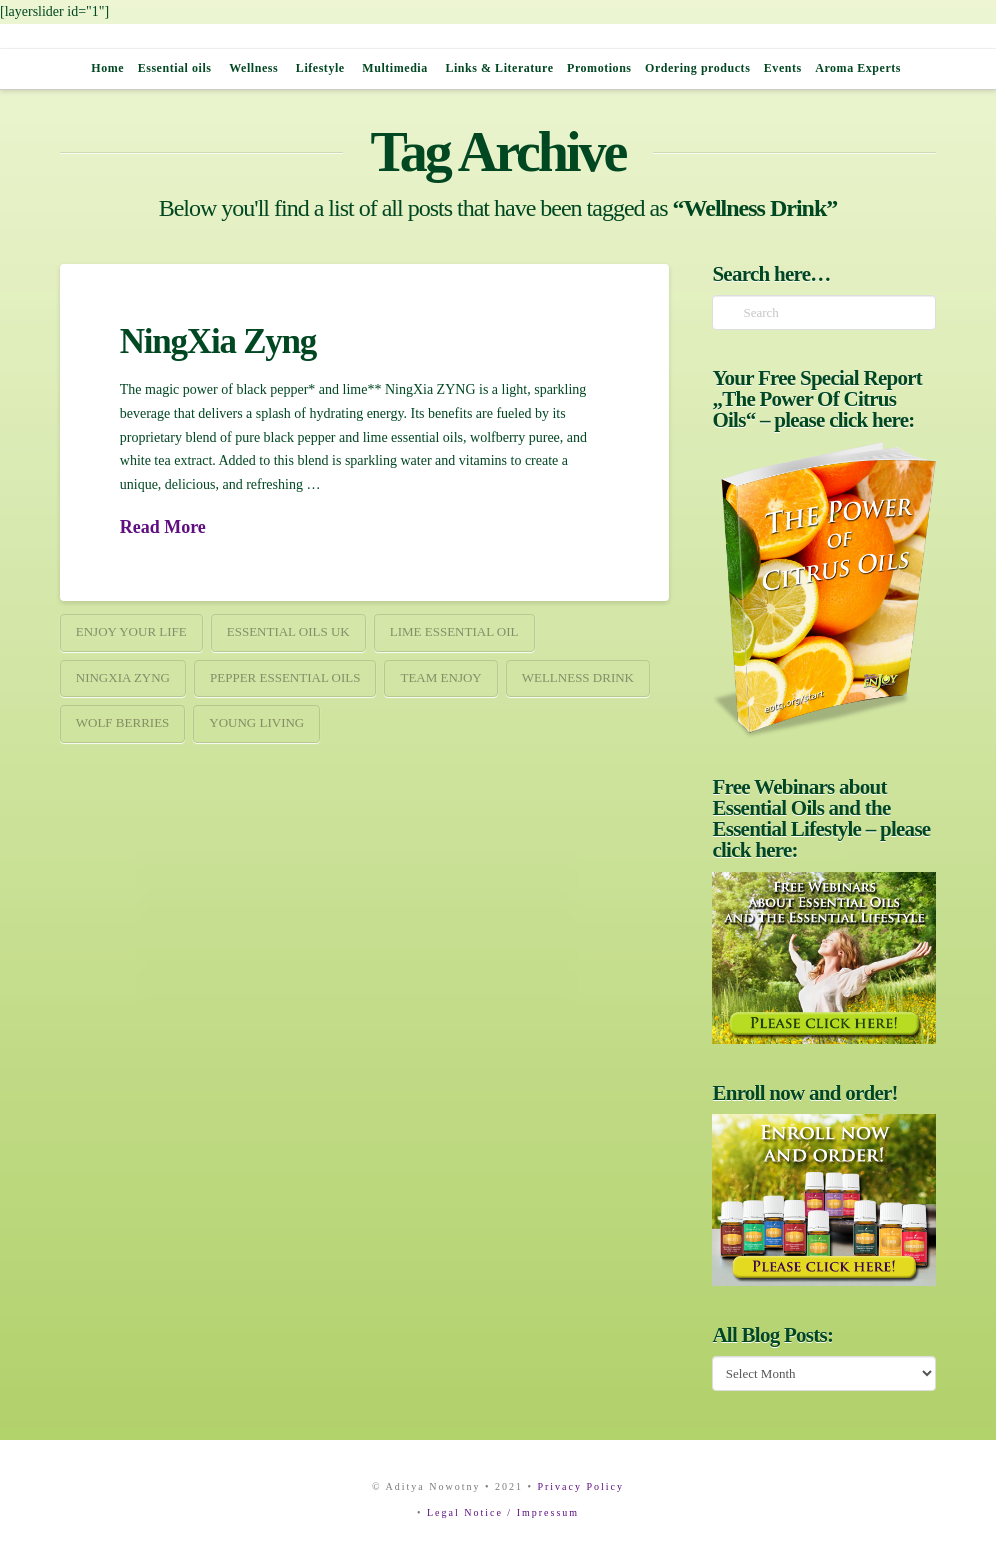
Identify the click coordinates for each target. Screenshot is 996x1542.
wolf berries (123, 722)
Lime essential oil (454, 631)
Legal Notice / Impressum (503, 1512)
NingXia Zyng (218, 341)
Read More (163, 527)
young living (256, 722)
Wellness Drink (578, 677)
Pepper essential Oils (285, 677)
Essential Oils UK (288, 631)
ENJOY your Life (131, 631)
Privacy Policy (580, 1486)
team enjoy (440, 677)
